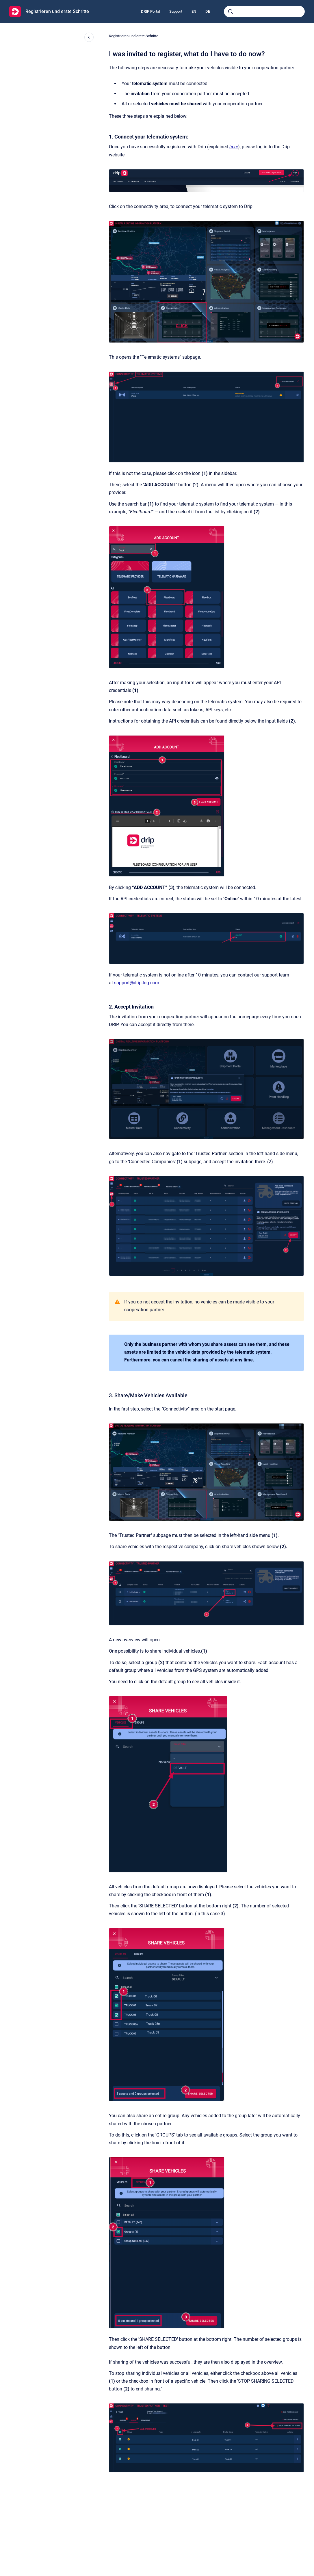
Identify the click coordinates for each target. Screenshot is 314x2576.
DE (207, 11)
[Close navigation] (89, 37)
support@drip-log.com (136, 982)
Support (175, 11)
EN (194, 11)
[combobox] (264, 11)
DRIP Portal (150, 11)
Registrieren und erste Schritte (57, 11)
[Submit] (230, 11)
